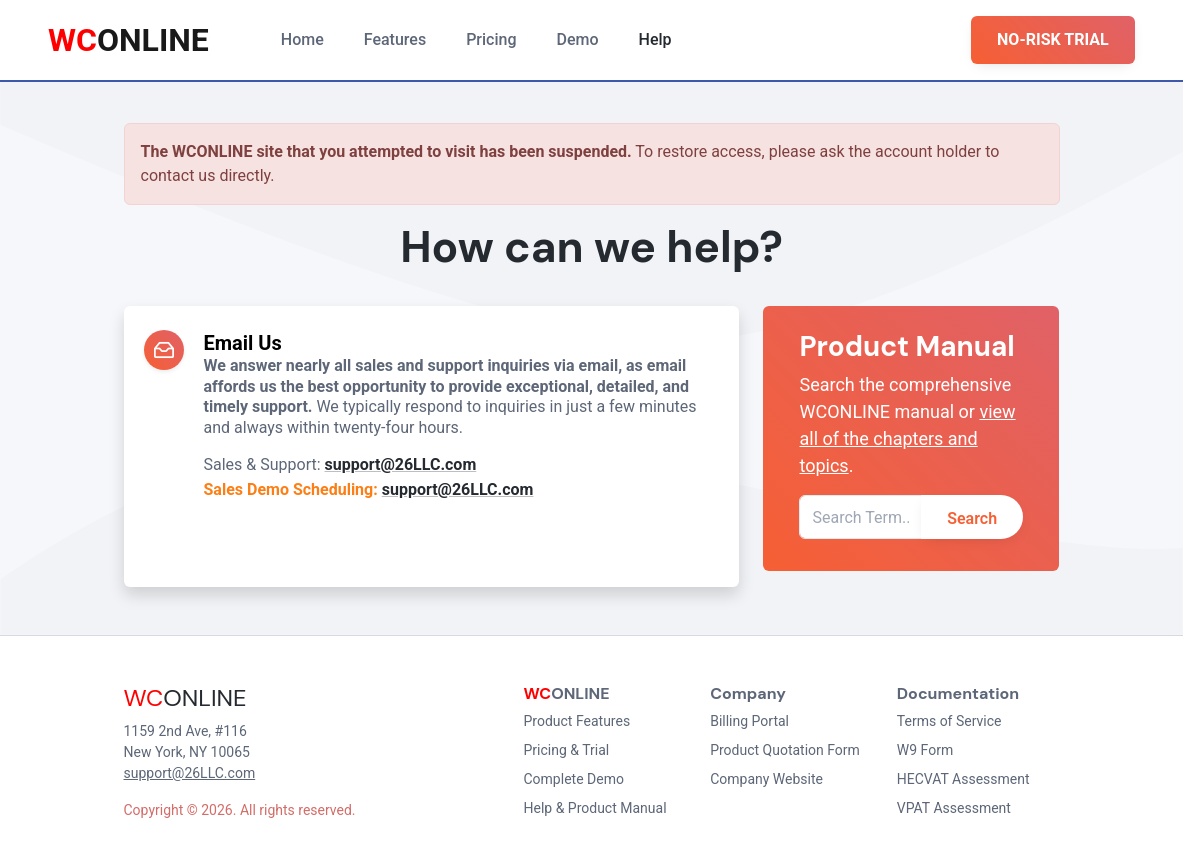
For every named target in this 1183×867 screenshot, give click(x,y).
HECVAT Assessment (963, 779)
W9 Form (925, 750)
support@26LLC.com (401, 464)
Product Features (577, 721)
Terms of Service (949, 721)
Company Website (766, 779)
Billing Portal (749, 721)
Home (302, 39)
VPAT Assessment (954, 808)
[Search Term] (860, 517)
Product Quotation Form (785, 750)
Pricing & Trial (567, 750)
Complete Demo (574, 779)
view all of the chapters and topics (907, 438)
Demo (578, 39)
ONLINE (128, 40)
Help (655, 39)
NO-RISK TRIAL (1053, 39)
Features (395, 39)
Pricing (491, 39)
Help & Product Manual (595, 808)
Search (972, 518)
